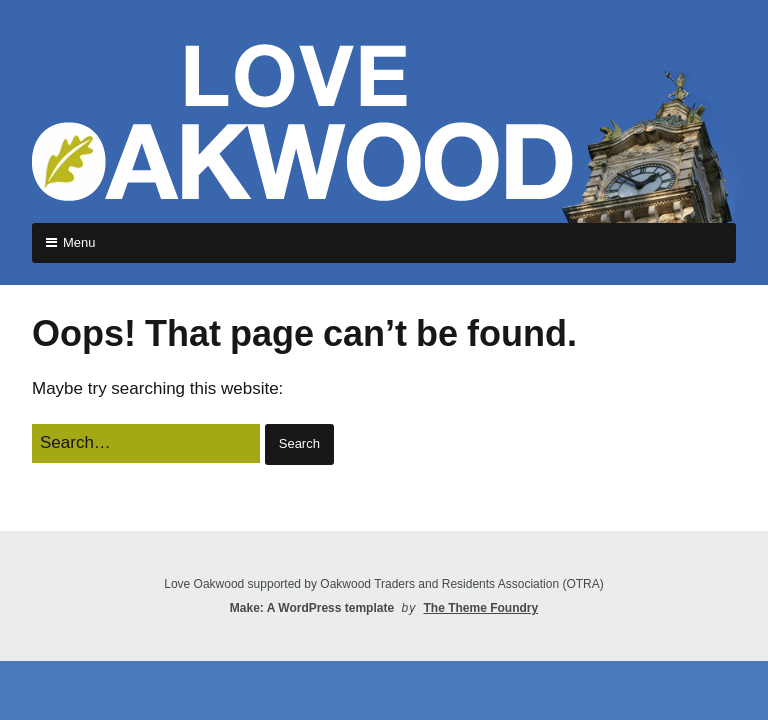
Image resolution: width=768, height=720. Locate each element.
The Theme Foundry (480, 608)
